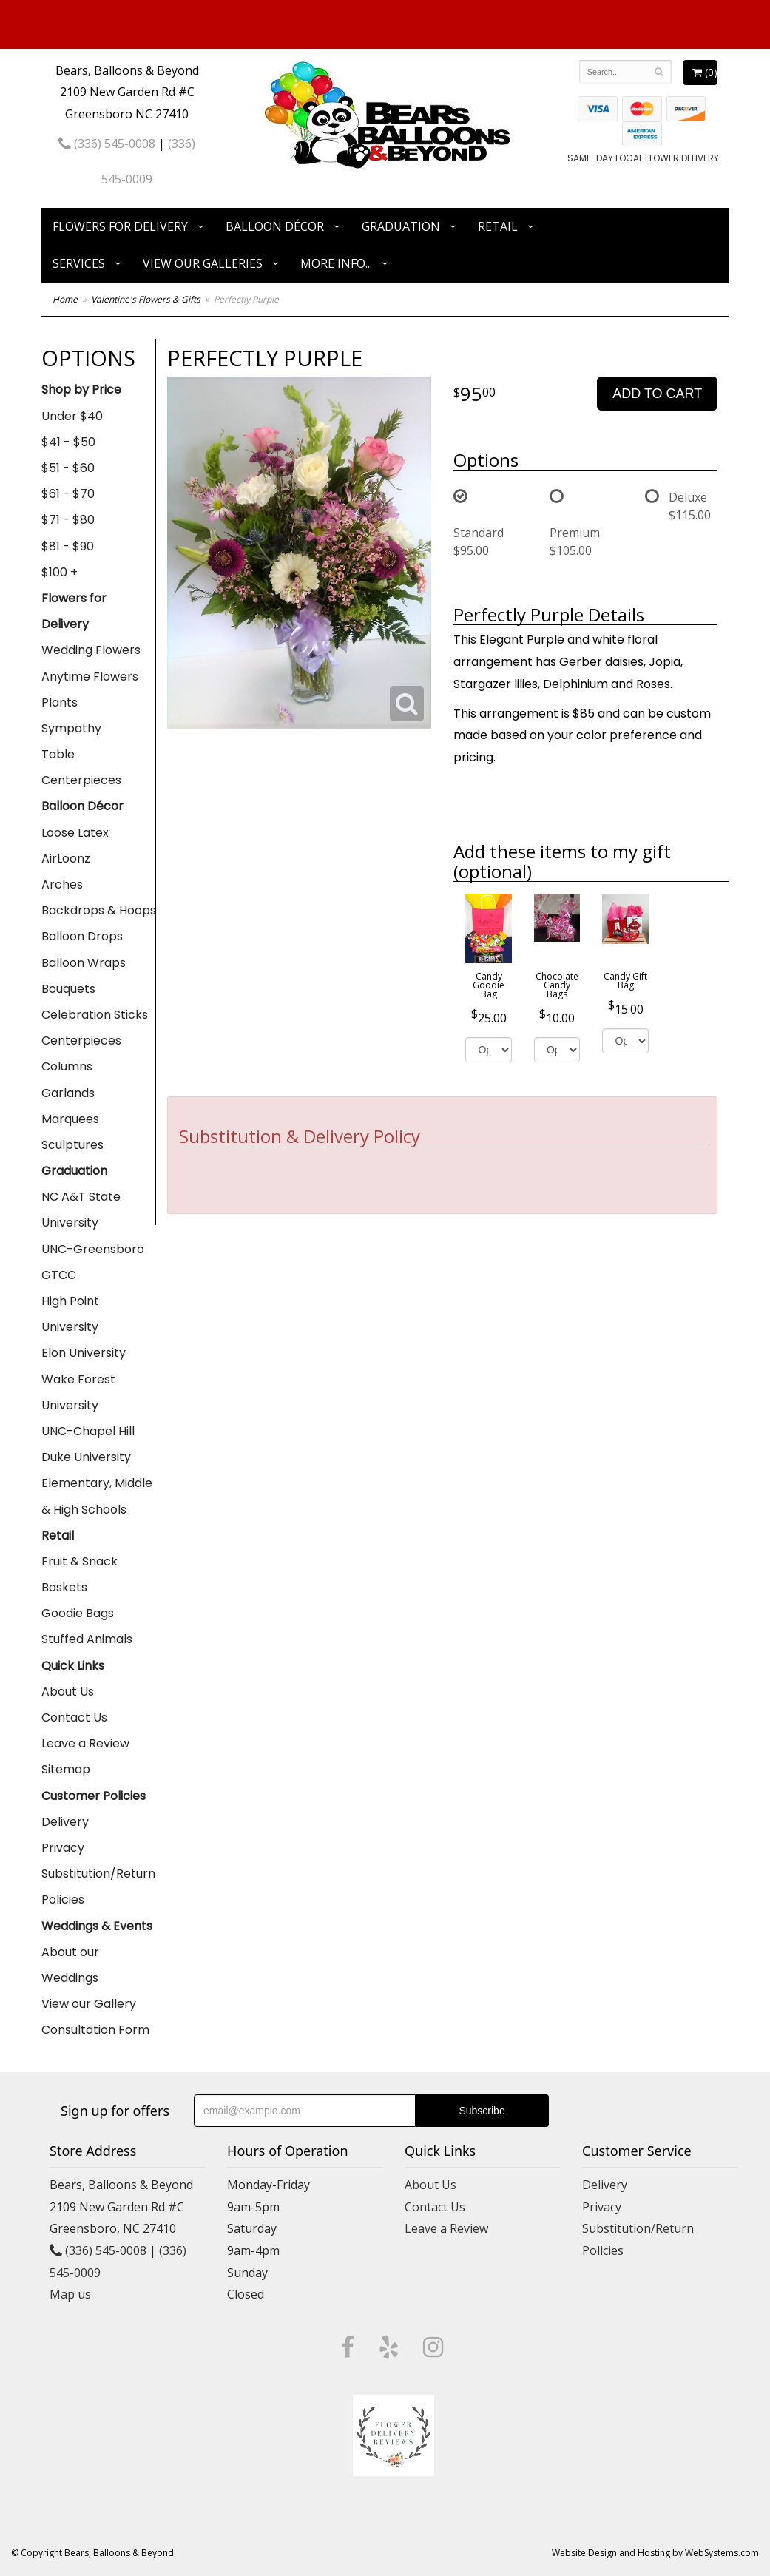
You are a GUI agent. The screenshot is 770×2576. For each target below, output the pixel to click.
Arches (62, 884)
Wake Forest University (78, 1392)
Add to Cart (657, 393)
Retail (498, 226)
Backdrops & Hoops (98, 910)
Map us (70, 2294)
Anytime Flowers (89, 676)
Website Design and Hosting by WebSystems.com (655, 2552)
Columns (66, 1066)
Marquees (70, 1118)
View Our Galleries (203, 263)
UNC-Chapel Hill (88, 1431)
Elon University (83, 1352)
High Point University (70, 1313)
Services (79, 263)
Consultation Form (95, 2029)
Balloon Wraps (83, 962)
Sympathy (71, 728)
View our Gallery (88, 2003)
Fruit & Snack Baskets (79, 1574)
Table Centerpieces (81, 767)
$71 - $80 (68, 519)
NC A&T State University (81, 1209)
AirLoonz (65, 858)
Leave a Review (85, 1743)
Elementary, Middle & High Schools (96, 1495)
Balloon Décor (275, 226)
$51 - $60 (68, 467)
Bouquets (68, 988)
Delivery (65, 1821)
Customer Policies (93, 1795)
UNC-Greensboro (92, 1249)
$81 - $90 (67, 546)
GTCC (58, 1275)
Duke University (86, 1457)
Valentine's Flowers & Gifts (145, 299)
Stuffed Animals (86, 1639)
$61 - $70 (68, 493)
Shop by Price (81, 389)
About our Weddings (70, 1964)
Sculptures (72, 1144)
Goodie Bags (77, 1613)
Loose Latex (75, 832)
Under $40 (72, 416)
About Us (67, 1691)
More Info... (336, 263)
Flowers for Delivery (120, 226)
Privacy (62, 1847)
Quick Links (72, 1665)
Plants (59, 702)
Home (65, 299)
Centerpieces (81, 1040)
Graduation (401, 226)
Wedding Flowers (91, 649)
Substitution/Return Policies (98, 1886)
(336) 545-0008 (106, 143)
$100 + (59, 572)
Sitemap (65, 1769)
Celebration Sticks (94, 1014)
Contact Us (74, 1717)
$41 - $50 (68, 442)
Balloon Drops (82, 936)
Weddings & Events (96, 1926)
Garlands (68, 1093)
